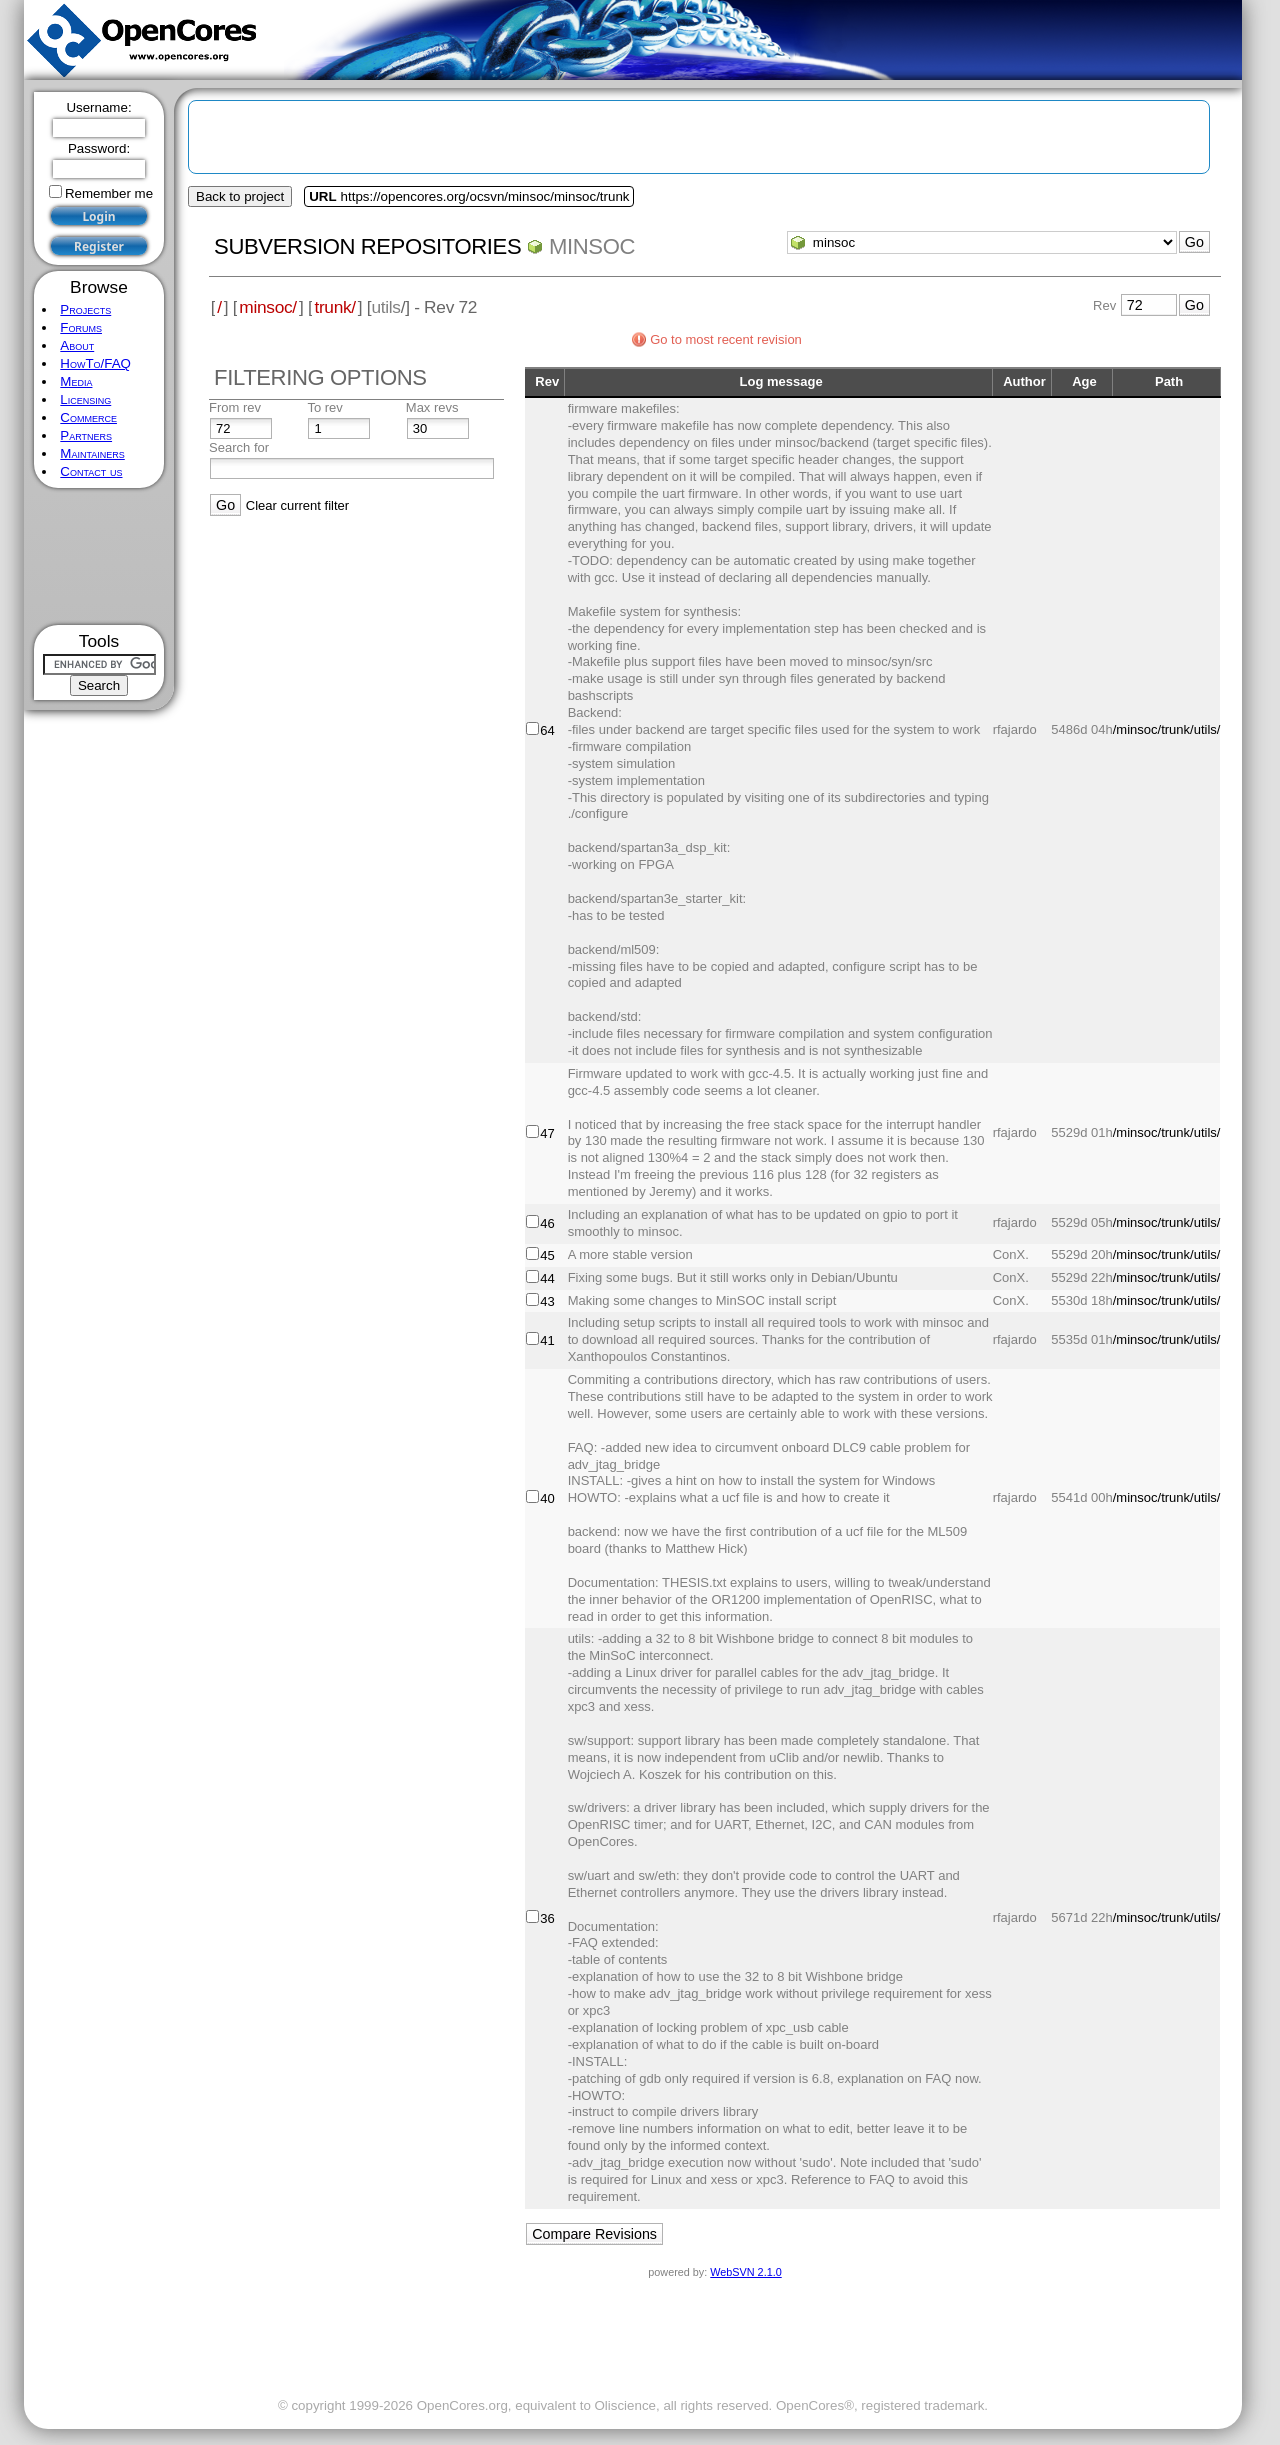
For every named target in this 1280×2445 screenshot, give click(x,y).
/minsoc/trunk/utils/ (1167, 729)
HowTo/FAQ (95, 363)
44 (547, 1278)
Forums (81, 327)
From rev (235, 407)
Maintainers (92, 453)
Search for (239, 447)
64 (547, 730)
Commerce (88, 417)
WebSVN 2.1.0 (745, 2272)
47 (547, 1133)
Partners (86, 435)
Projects (85, 309)
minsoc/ (268, 307)
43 (547, 1301)
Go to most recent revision (726, 339)
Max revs (432, 407)
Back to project (240, 196)
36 (547, 1918)
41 (547, 1340)
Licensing (85, 399)
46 (547, 1223)
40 (547, 1498)
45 (547, 1255)
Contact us (91, 471)
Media (76, 381)
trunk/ (334, 307)
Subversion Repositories (367, 246)
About (77, 345)
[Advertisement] (99, 556)
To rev (324, 407)
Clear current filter (297, 505)
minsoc (592, 246)
